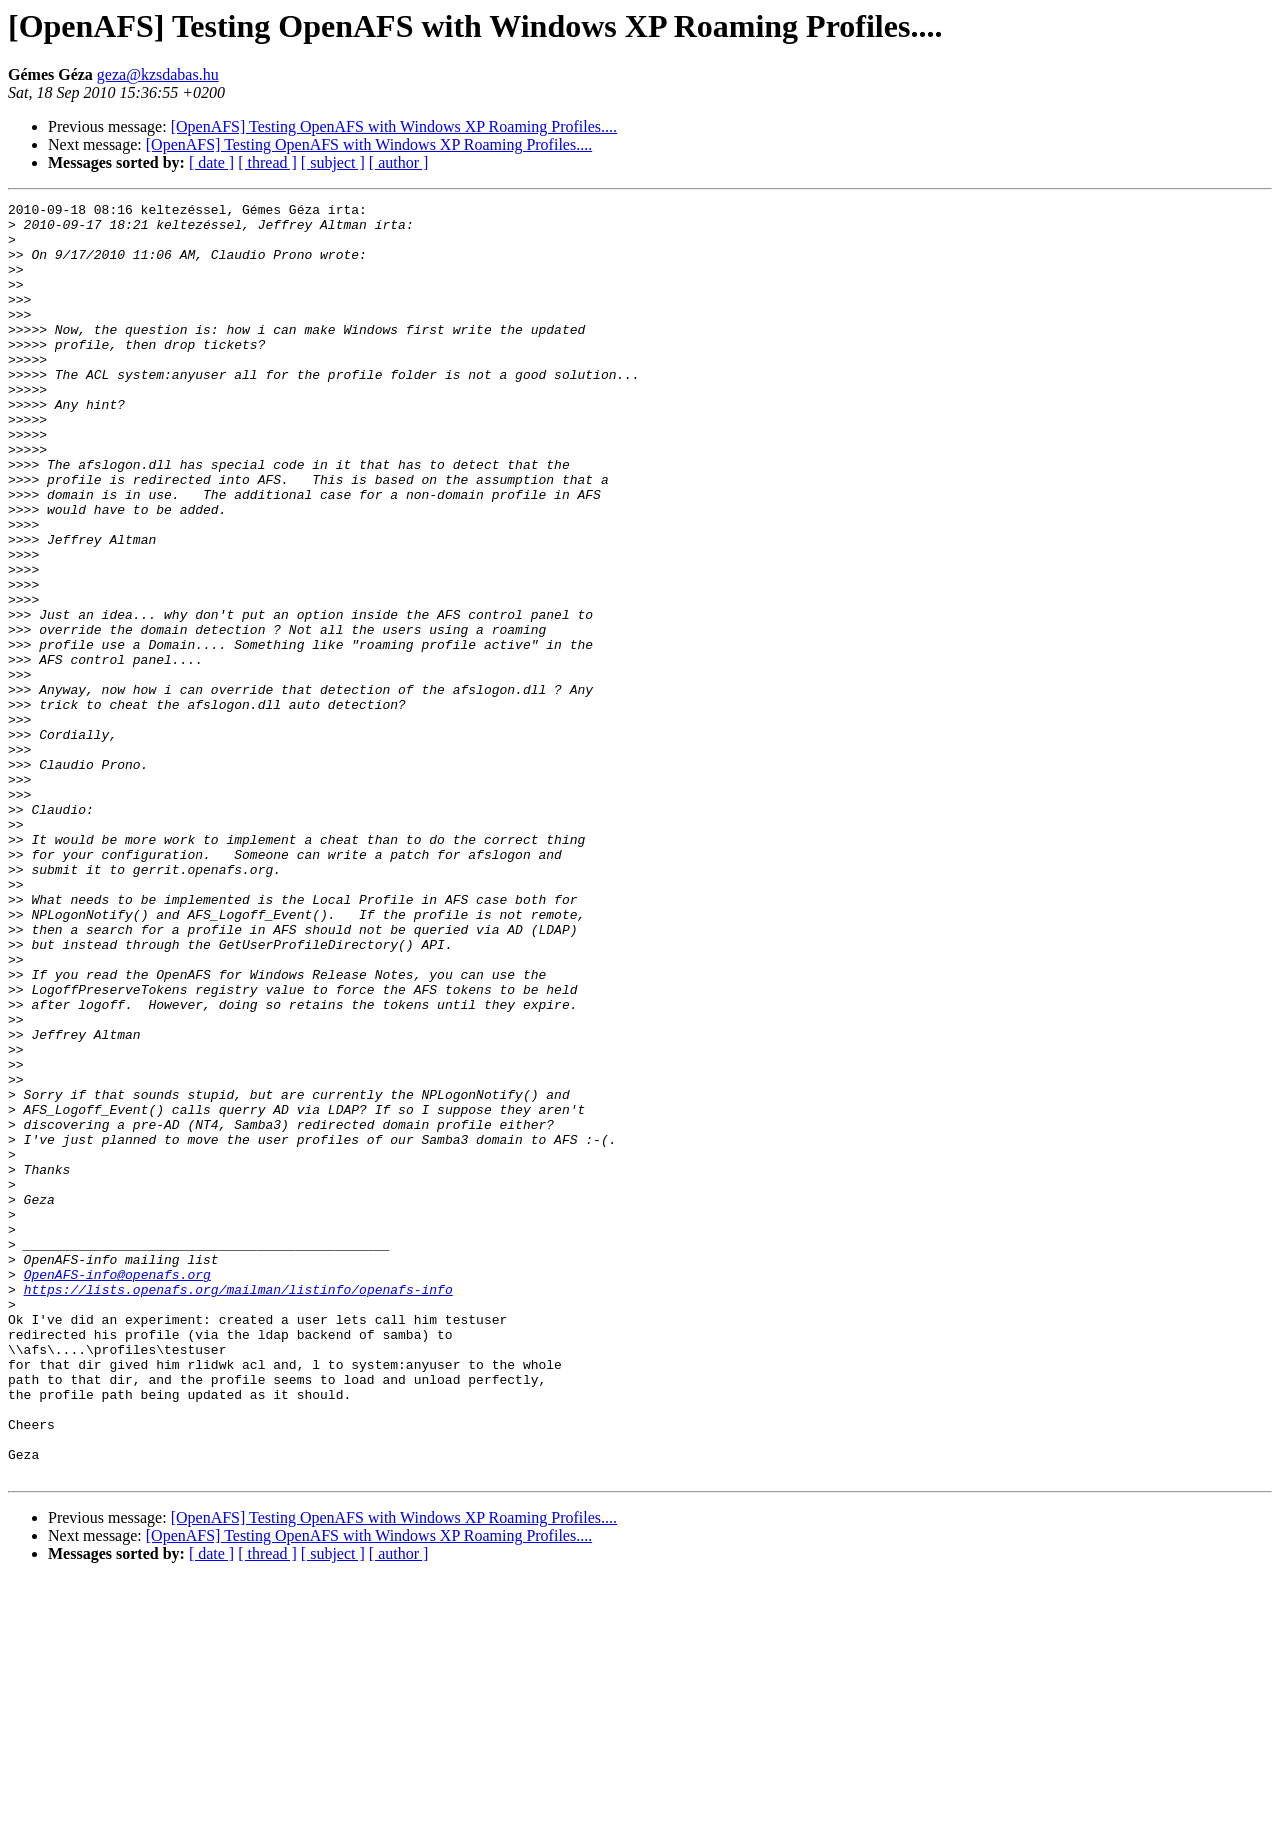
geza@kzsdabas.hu (158, 74)
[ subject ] (333, 162)
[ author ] (399, 162)
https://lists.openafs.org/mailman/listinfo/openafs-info (238, 1508)
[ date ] (211, 162)
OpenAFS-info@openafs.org (117, 1490)
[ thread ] (267, 162)
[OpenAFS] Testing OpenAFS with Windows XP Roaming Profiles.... (394, 126)
